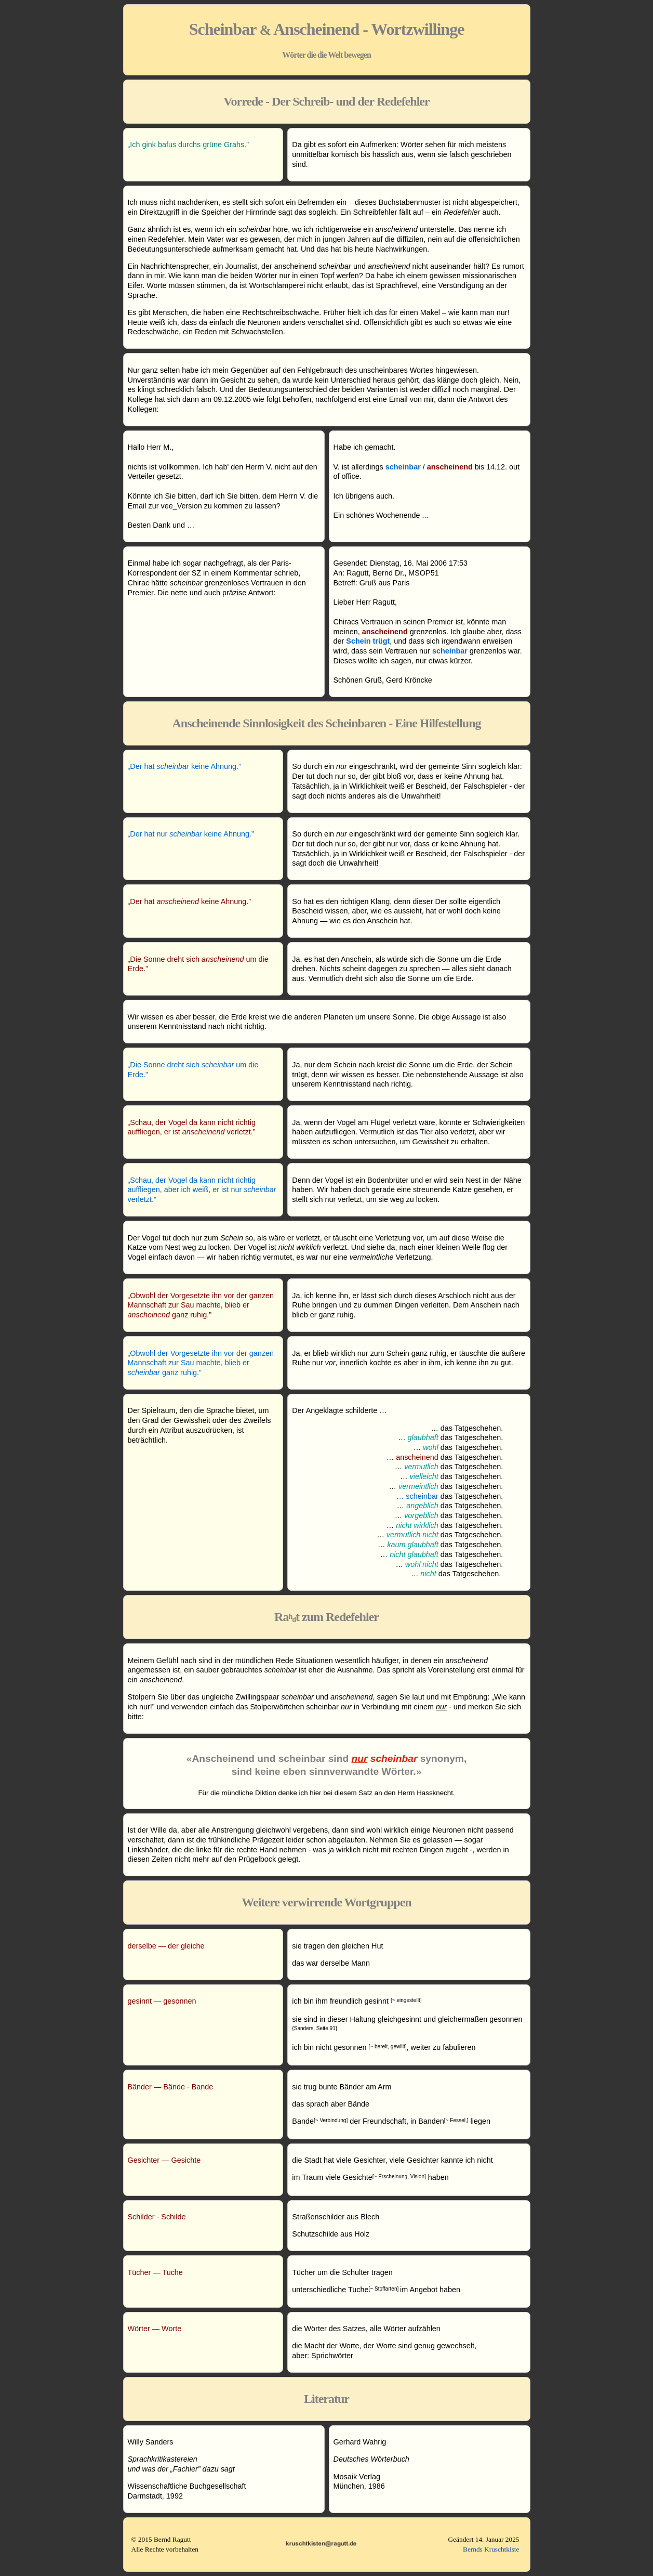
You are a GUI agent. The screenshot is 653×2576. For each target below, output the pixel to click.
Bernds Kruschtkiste (491, 2549)
